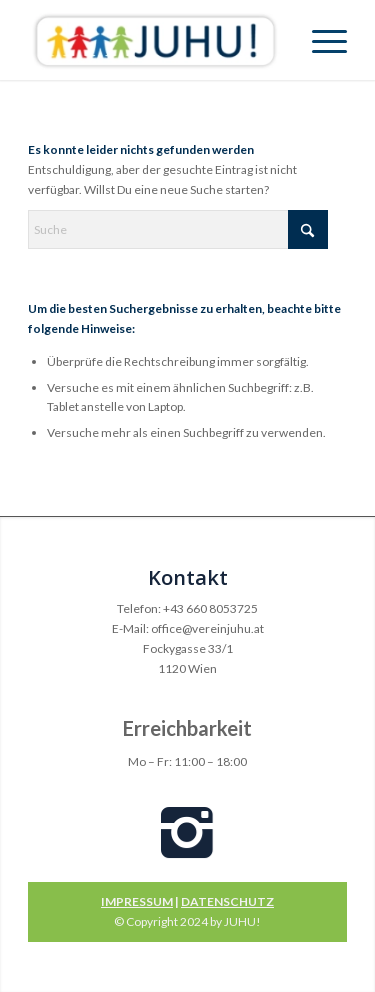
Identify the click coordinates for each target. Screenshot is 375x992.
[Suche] (178, 229)
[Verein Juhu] (155, 40)
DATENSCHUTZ (227, 901)
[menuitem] (319, 40)
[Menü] (319, 40)
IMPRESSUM (137, 901)
